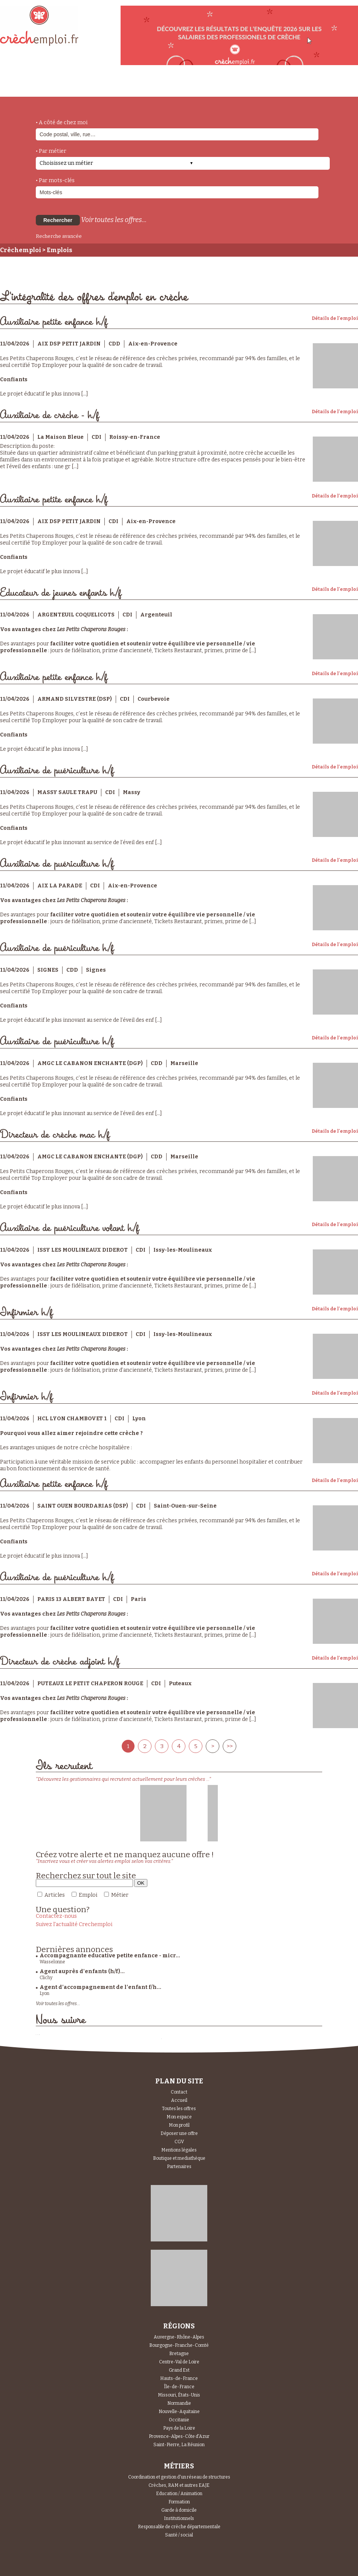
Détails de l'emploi (335, 318)
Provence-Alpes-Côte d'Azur (179, 2436)
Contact (179, 2092)
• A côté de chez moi (61, 122)
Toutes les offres (179, 2108)
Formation (179, 2501)
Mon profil (179, 2125)
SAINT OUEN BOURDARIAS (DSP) (82, 1506)
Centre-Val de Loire (179, 2362)
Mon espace (179, 2117)
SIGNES (47, 970)
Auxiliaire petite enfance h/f (53, 322)
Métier (120, 1895)
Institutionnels (179, 2518)
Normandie (179, 2403)
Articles (54, 1895)
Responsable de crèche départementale (179, 2526)
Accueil (179, 2100)
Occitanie (179, 2419)
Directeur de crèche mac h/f (55, 1135)
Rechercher (57, 220)
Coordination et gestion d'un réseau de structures (179, 2477)
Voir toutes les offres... (114, 220)
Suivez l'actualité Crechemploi (74, 1924)
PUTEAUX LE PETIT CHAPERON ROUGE (90, 1683)
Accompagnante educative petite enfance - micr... (110, 1955)
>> (229, 1746)
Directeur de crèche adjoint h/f (59, 1662)
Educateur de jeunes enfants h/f (60, 593)
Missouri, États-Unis (179, 2395)
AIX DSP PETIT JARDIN (69, 344)
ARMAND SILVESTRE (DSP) (74, 699)
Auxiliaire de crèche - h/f (49, 415)
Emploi (88, 1895)
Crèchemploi (20, 250)
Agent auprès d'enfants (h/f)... (82, 1971)
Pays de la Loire (179, 2428)
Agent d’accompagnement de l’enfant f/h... (100, 1987)
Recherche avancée (59, 236)
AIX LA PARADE (59, 886)
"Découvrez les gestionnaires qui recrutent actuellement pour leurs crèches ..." (123, 1779)
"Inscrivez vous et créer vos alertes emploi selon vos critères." (104, 1861)
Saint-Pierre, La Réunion (179, 2444)
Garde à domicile (179, 2510)
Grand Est (179, 2370)
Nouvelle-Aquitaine (179, 2411)
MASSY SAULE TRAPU (67, 792)
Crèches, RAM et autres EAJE (179, 2485)
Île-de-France (179, 2386)
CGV (179, 2141)
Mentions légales (179, 2150)
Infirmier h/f (26, 1312)
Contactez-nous (56, 1916)
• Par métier (51, 151)
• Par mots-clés (55, 180)
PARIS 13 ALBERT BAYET (71, 1599)
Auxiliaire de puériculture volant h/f (69, 1228)
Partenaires (179, 2166)
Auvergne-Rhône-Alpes (179, 2337)
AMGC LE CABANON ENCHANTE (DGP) (90, 1063)
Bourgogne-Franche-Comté (179, 2345)
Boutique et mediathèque (179, 2158)
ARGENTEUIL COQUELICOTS (76, 615)
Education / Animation (179, 2493)
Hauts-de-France (179, 2378)
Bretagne (179, 2353)
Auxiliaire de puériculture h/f (57, 770)
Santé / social (179, 2535)
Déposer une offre (179, 2133)
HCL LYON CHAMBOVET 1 (72, 1418)
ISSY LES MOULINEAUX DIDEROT (82, 1250)
